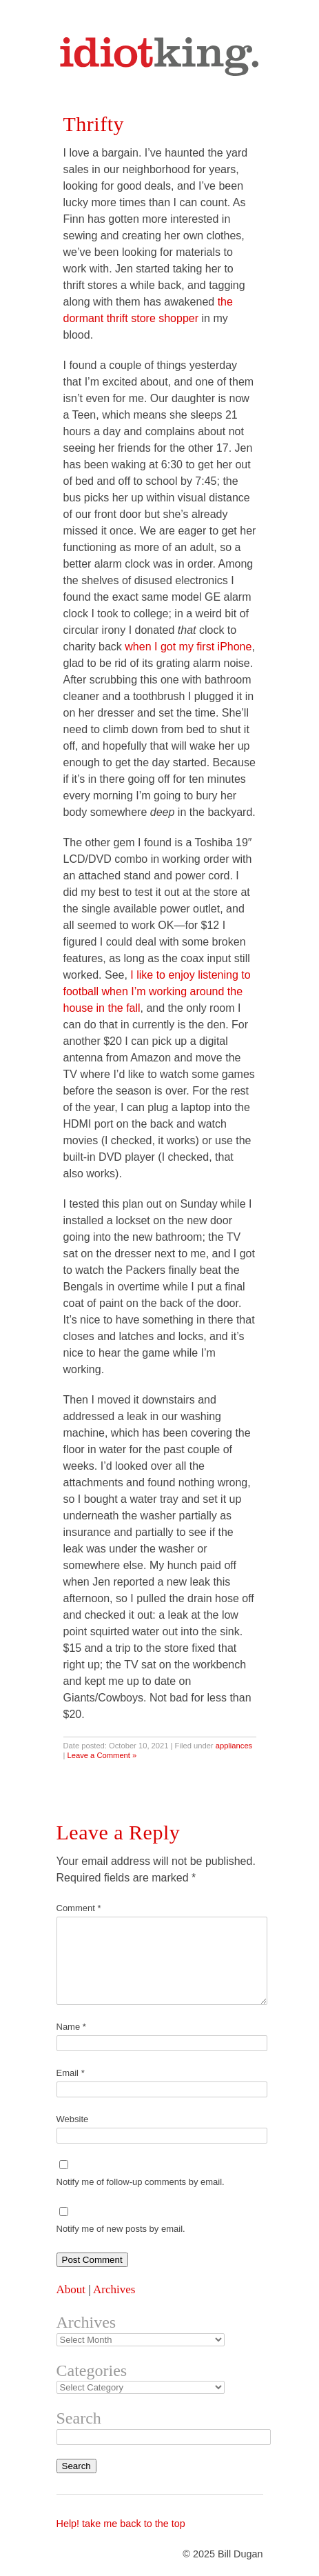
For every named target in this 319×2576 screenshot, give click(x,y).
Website (72, 2119)
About (71, 2289)
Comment (78, 1908)
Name (71, 2026)
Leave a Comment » (102, 1755)
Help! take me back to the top (120, 2523)
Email (70, 2073)
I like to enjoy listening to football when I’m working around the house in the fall (157, 991)
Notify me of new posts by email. (120, 2229)
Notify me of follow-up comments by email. (140, 2182)
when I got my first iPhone (188, 646)
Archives (114, 2289)
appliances (234, 1745)
